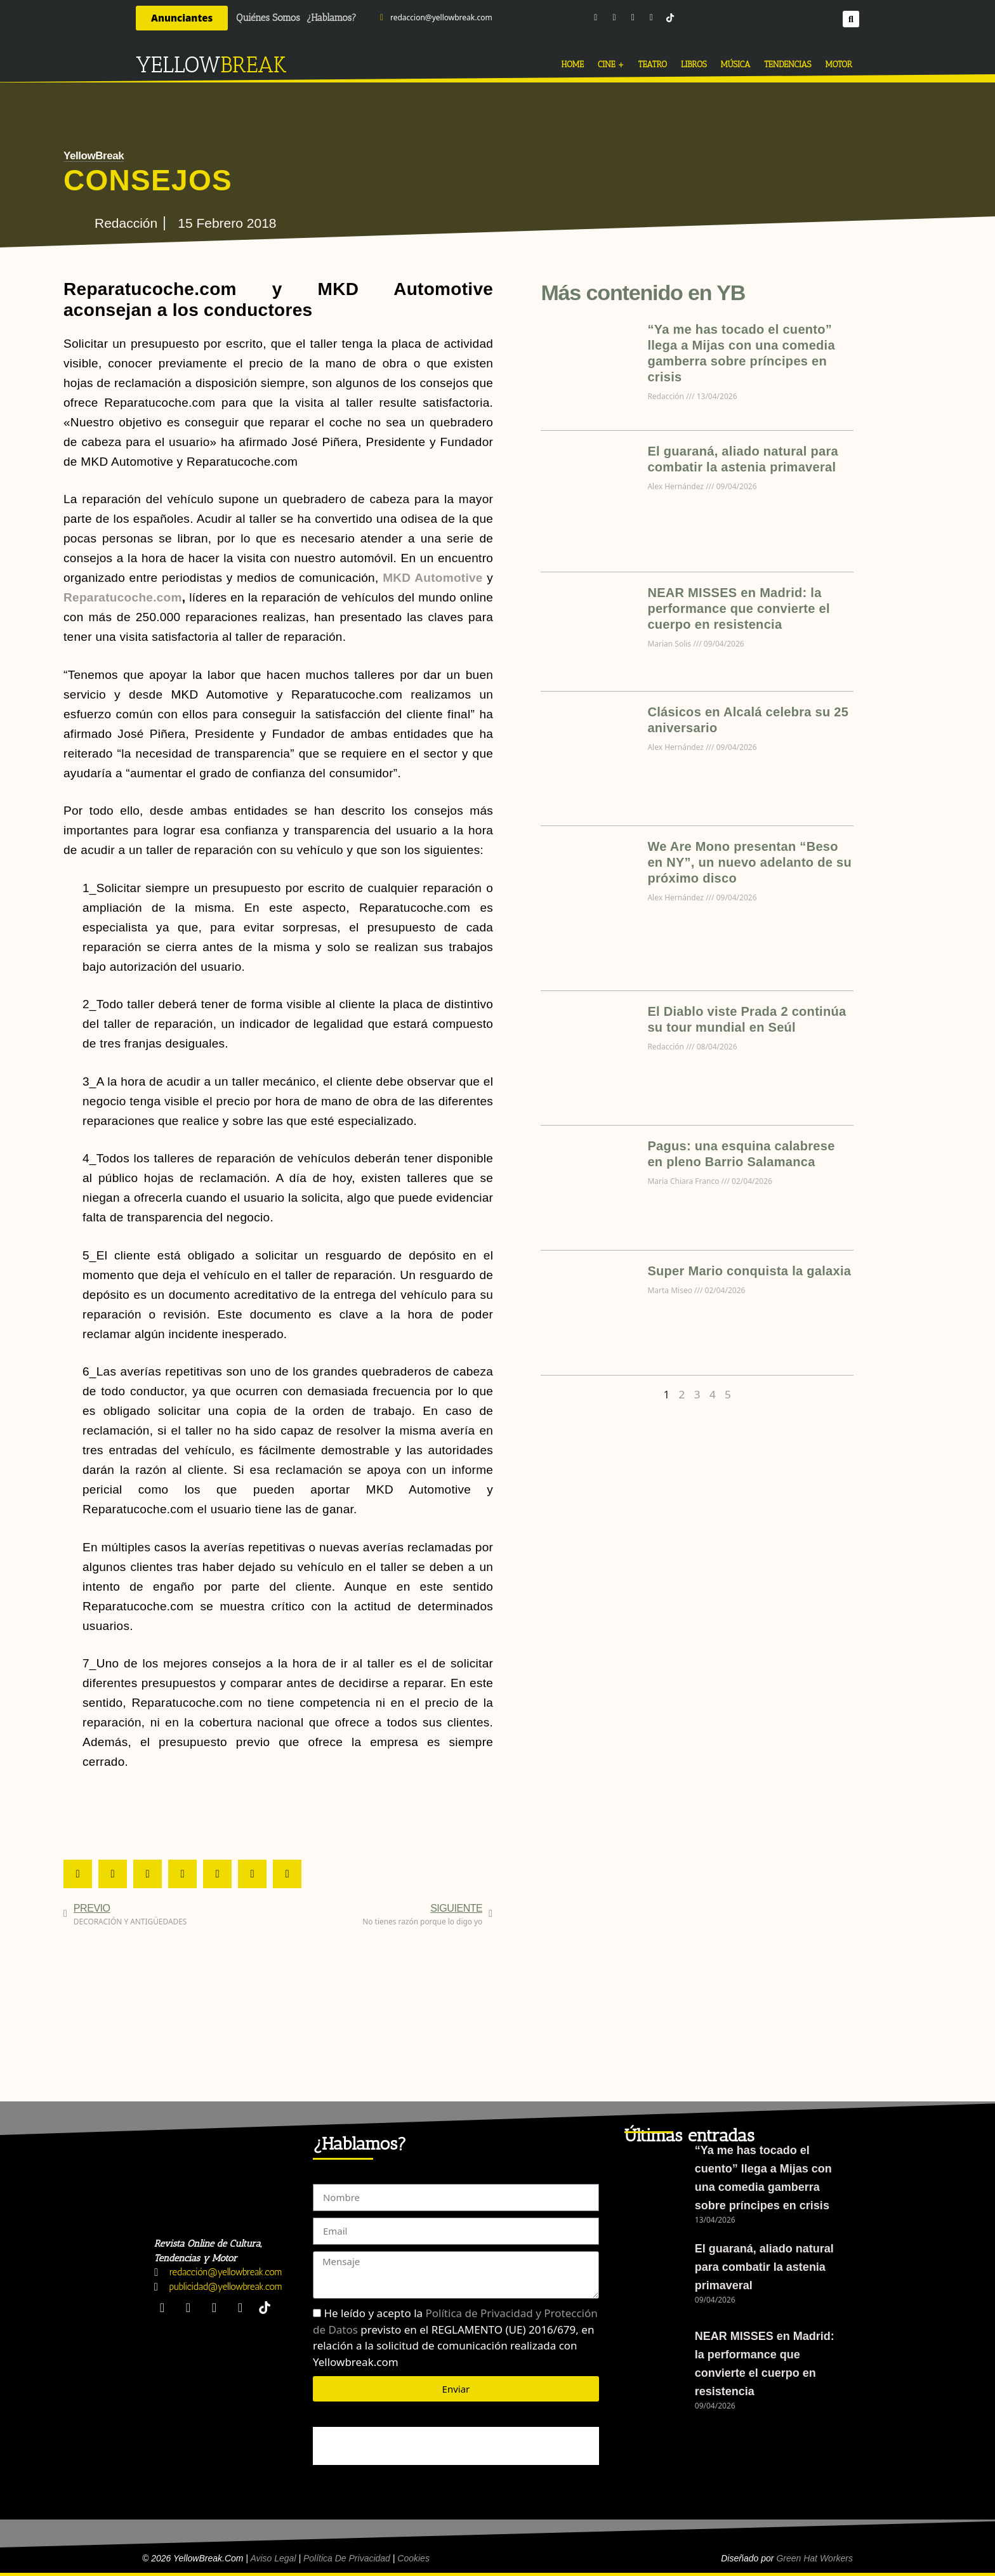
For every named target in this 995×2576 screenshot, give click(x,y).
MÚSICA (736, 64)
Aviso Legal (273, 2558)
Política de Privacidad (346, 2558)
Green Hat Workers (814, 2558)
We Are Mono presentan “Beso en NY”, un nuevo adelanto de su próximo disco (749, 862)
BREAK (253, 64)
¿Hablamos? (331, 17)
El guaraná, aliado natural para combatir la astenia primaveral (764, 2267)
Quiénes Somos (268, 17)
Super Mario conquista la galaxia (749, 1271)
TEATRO (652, 64)
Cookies (413, 2558)
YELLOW (178, 64)
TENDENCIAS (787, 64)
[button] (851, 18)
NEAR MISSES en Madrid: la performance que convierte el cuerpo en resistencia (738, 608)
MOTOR (838, 64)
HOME (573, 64)
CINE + (611, 64)
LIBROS (694, 64)
